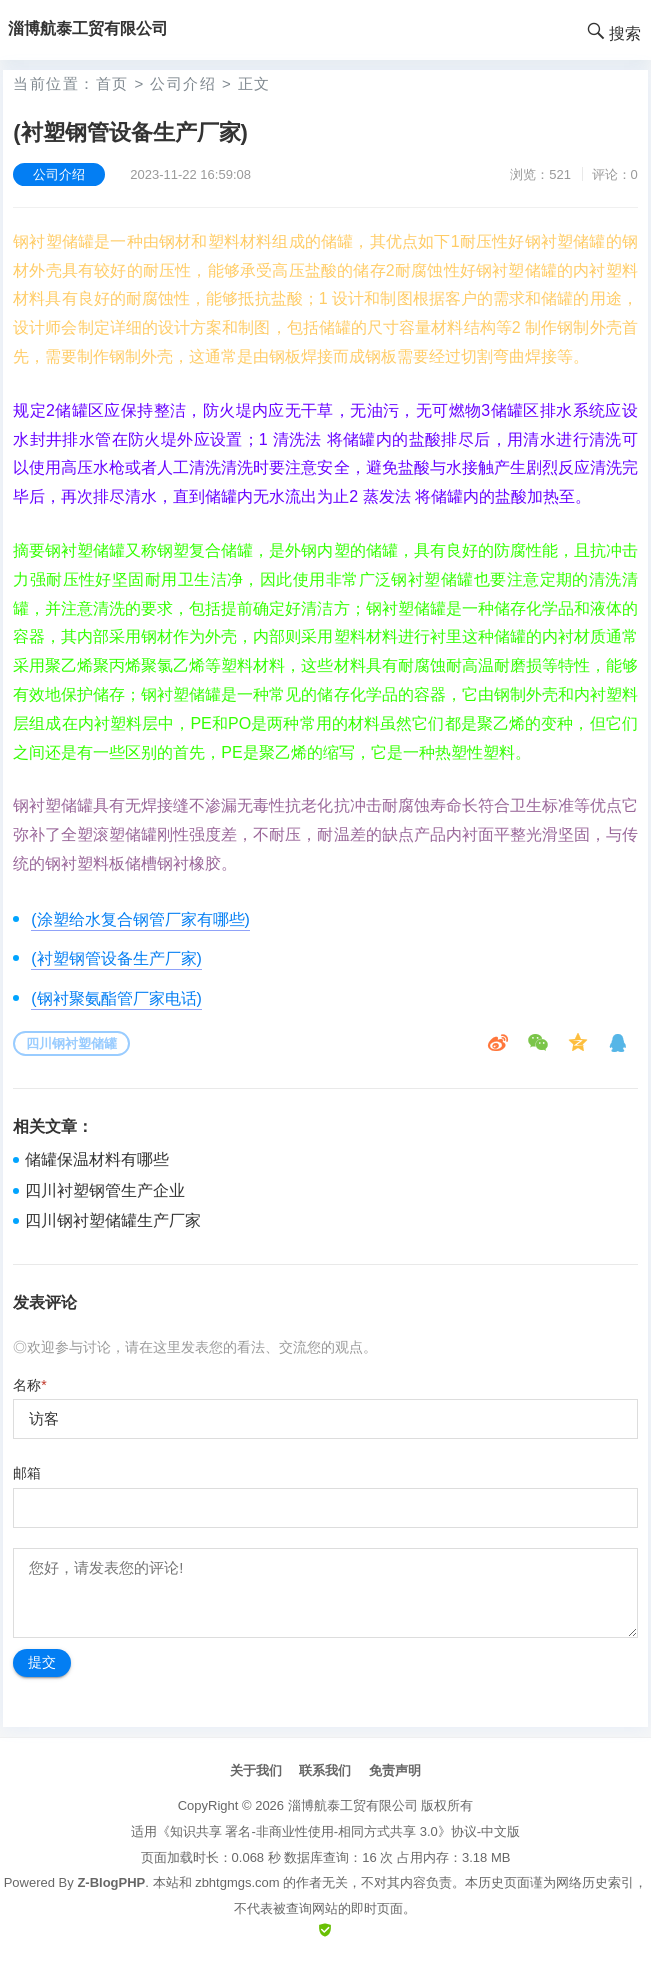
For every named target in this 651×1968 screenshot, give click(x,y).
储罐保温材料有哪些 (97, 1159)
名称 (29, 1385)
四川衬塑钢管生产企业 (105, 1190)
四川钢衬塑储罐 (71, 1043)
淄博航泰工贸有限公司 (353, 1805)
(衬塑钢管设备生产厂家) (116, 958)
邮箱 (27, 1473)
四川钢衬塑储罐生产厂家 (113, 1220)
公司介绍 (183, 83)
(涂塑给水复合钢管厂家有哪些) (140, 919)
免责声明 (395, 1770)
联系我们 (325, 1770)
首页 (112, 83)
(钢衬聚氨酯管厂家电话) (116, 998)
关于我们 (256, 1770)
